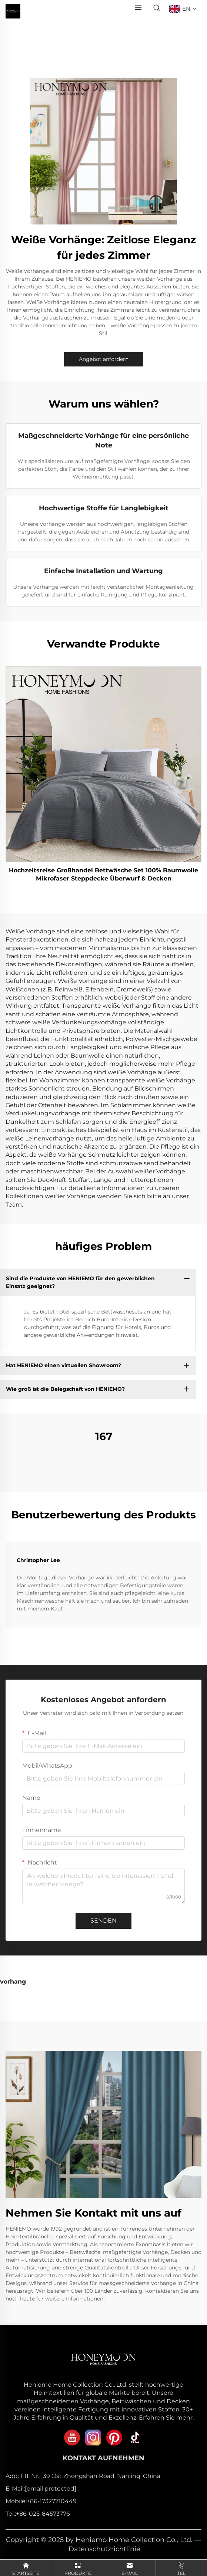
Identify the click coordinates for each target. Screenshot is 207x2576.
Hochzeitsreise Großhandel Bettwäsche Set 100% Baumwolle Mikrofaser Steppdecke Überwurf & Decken (103, 874)
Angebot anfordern (103, 359)
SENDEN (103, 1920)
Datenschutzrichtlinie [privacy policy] (104, 2549)
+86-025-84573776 (43, 2513)
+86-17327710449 (52, 2501)
